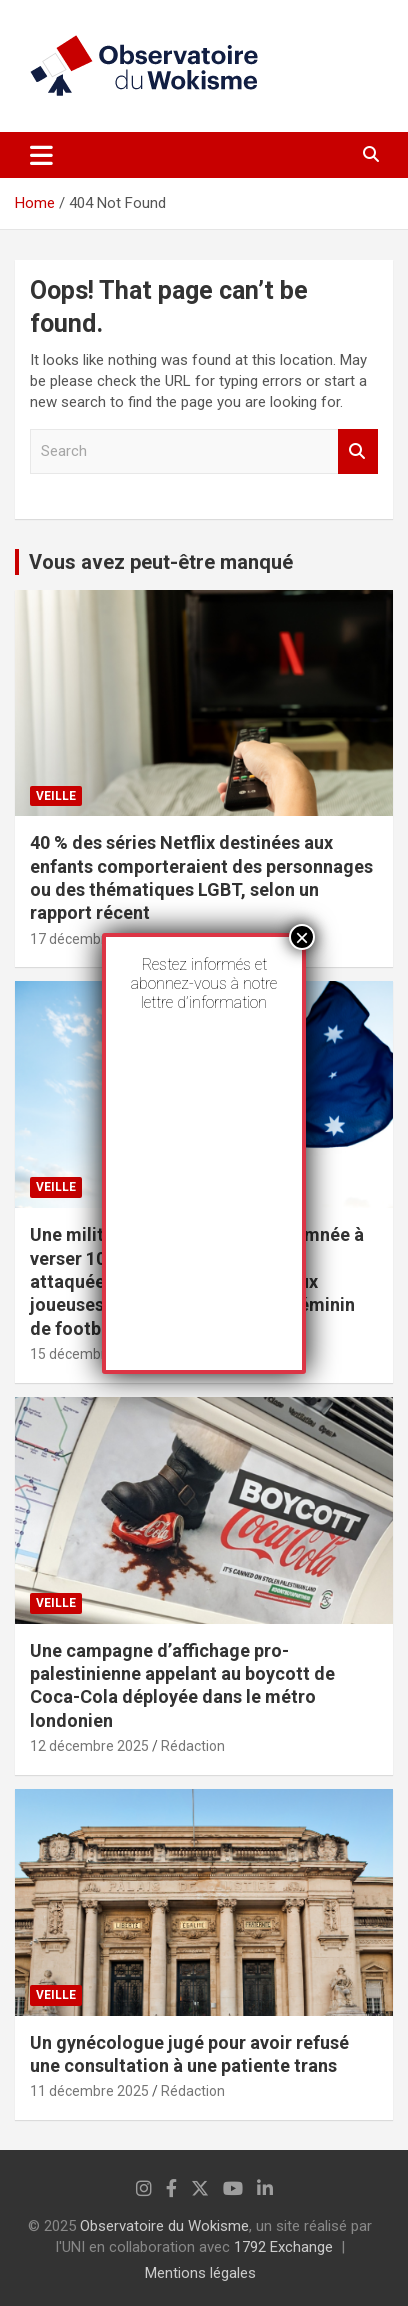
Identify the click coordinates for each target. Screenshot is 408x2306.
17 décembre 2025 (89, 939)
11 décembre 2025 (89, 2091)
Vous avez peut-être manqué (161, 562)
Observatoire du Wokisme (164, 2226)
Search (358, 451)
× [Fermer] (302, 937)
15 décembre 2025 (89, 1354)
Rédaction (193, 1746)
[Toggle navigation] (41, 155)
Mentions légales (200, 2273)
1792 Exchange (283, 2247)
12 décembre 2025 (89, 1746)
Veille (56, 796)
